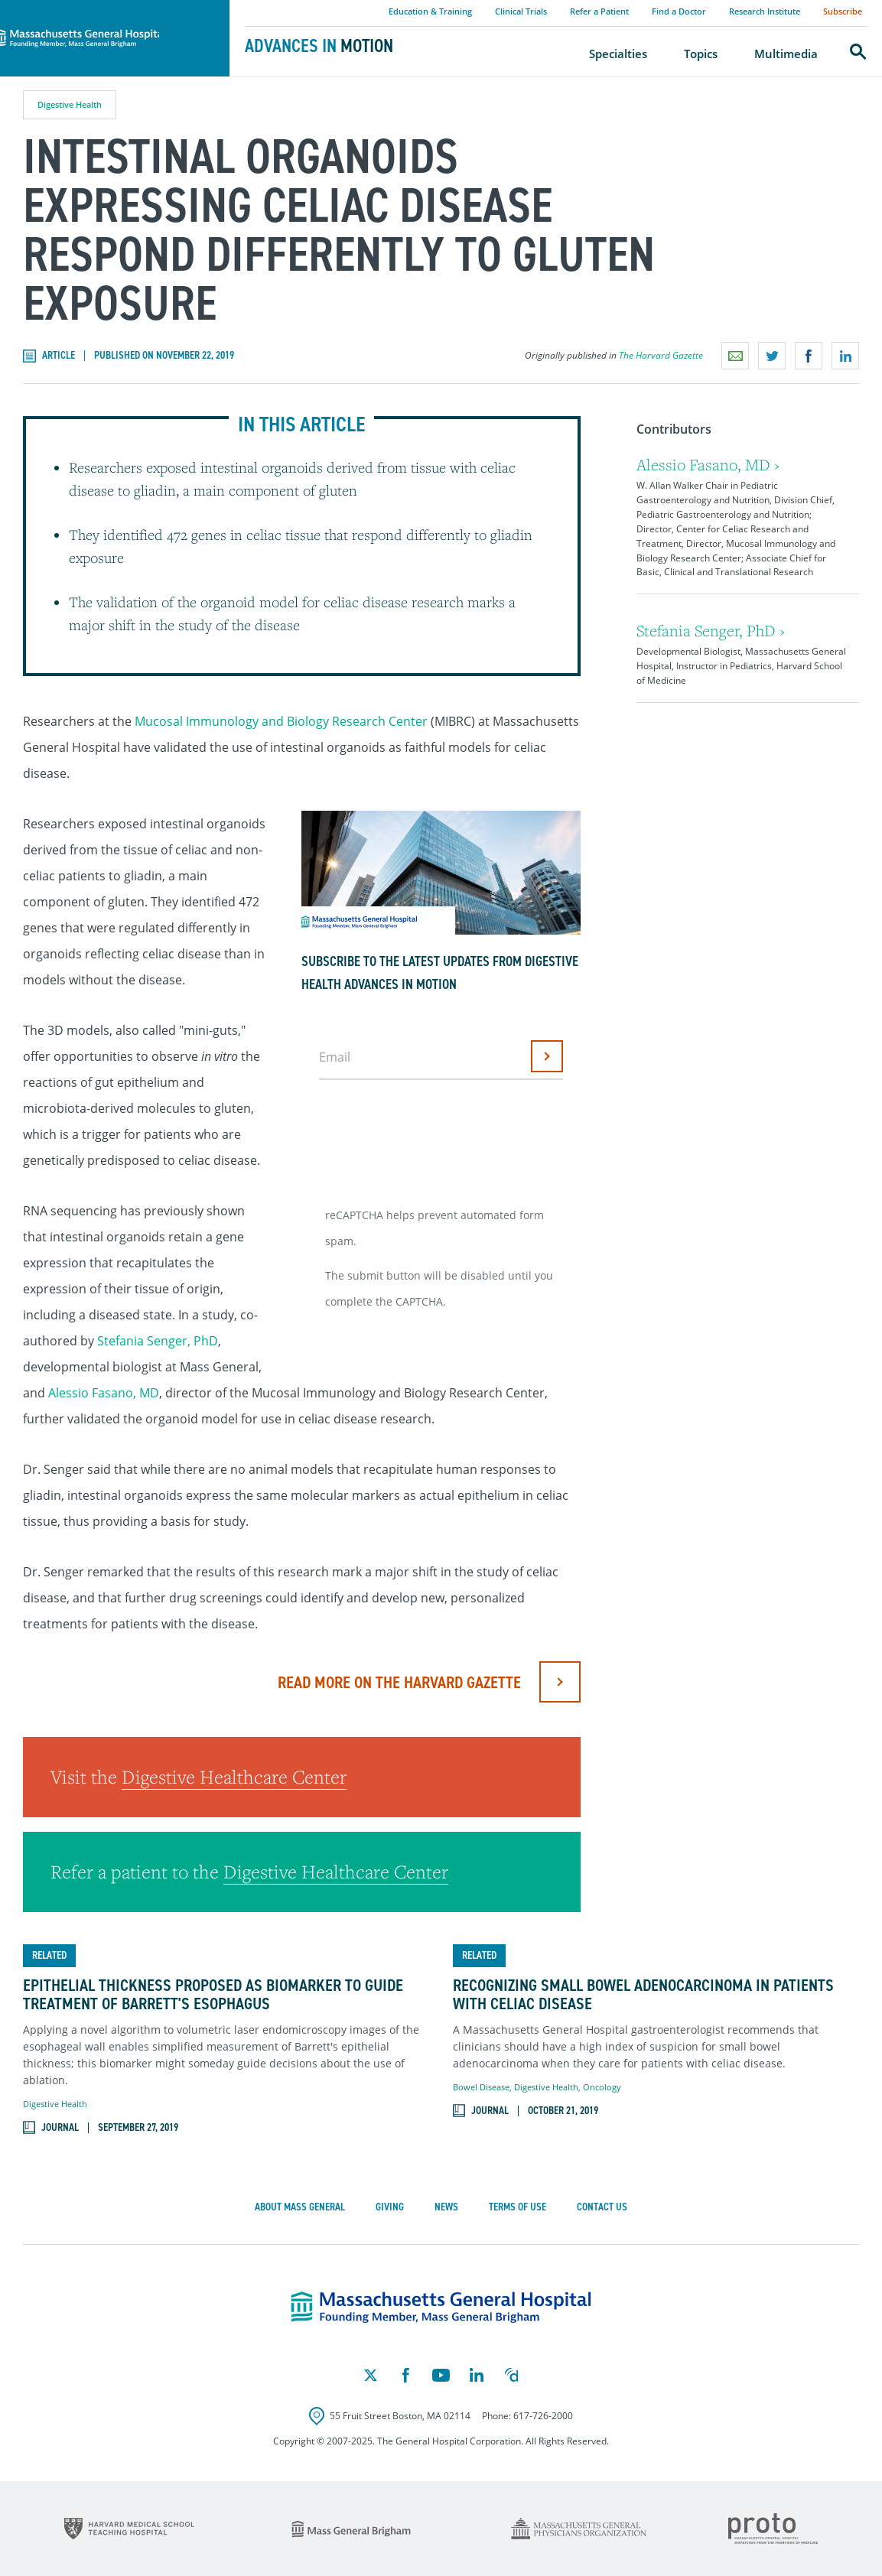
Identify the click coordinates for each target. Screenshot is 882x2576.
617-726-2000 (543, 2415)
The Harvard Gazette (661, 355)
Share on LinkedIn (845, 355)
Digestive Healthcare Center (234, 1776)
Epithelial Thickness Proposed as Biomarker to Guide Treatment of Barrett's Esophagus (213, 1994)
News (446, 2207)
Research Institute (764, 11)
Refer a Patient (599, 11)
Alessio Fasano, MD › (707, 464)
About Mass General (300, 2207)
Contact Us (602, 2207)
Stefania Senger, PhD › (710, 630)
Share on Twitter (772, 355)
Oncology (602, 2087)
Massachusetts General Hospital (93, 8)
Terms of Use (517, 2207)
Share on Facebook (808, 355)
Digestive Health (69, 104)
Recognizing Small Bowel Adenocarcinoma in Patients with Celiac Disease (643, 1994)
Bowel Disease (481, 2087)
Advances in (319, 46)
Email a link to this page (735, 355)
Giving (390, 2207)
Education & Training (430, 11)
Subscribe (842, 11)
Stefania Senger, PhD (157, 1340)
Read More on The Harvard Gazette (399, 1682)
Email (334, 1057)
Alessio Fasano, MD (103, 1392)
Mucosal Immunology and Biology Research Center (281, 721)
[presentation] (437, 1137)
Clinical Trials (521, 11)
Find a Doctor (679, 11)
